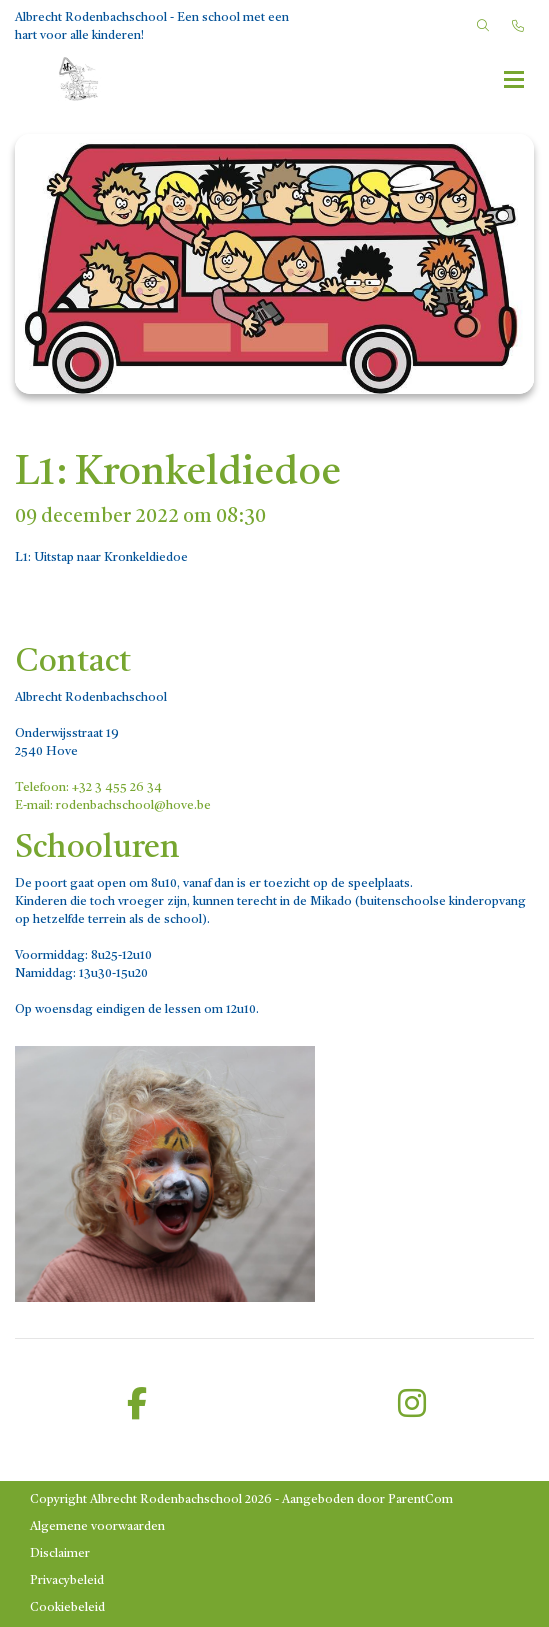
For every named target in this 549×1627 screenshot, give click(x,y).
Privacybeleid (67, 1581)
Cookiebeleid (67, 1608)
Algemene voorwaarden (97, 1527)
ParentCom (420, 1500)
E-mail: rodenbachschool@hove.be (113, 806)
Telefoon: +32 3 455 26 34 (88, 788)
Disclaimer (60, 1554)
